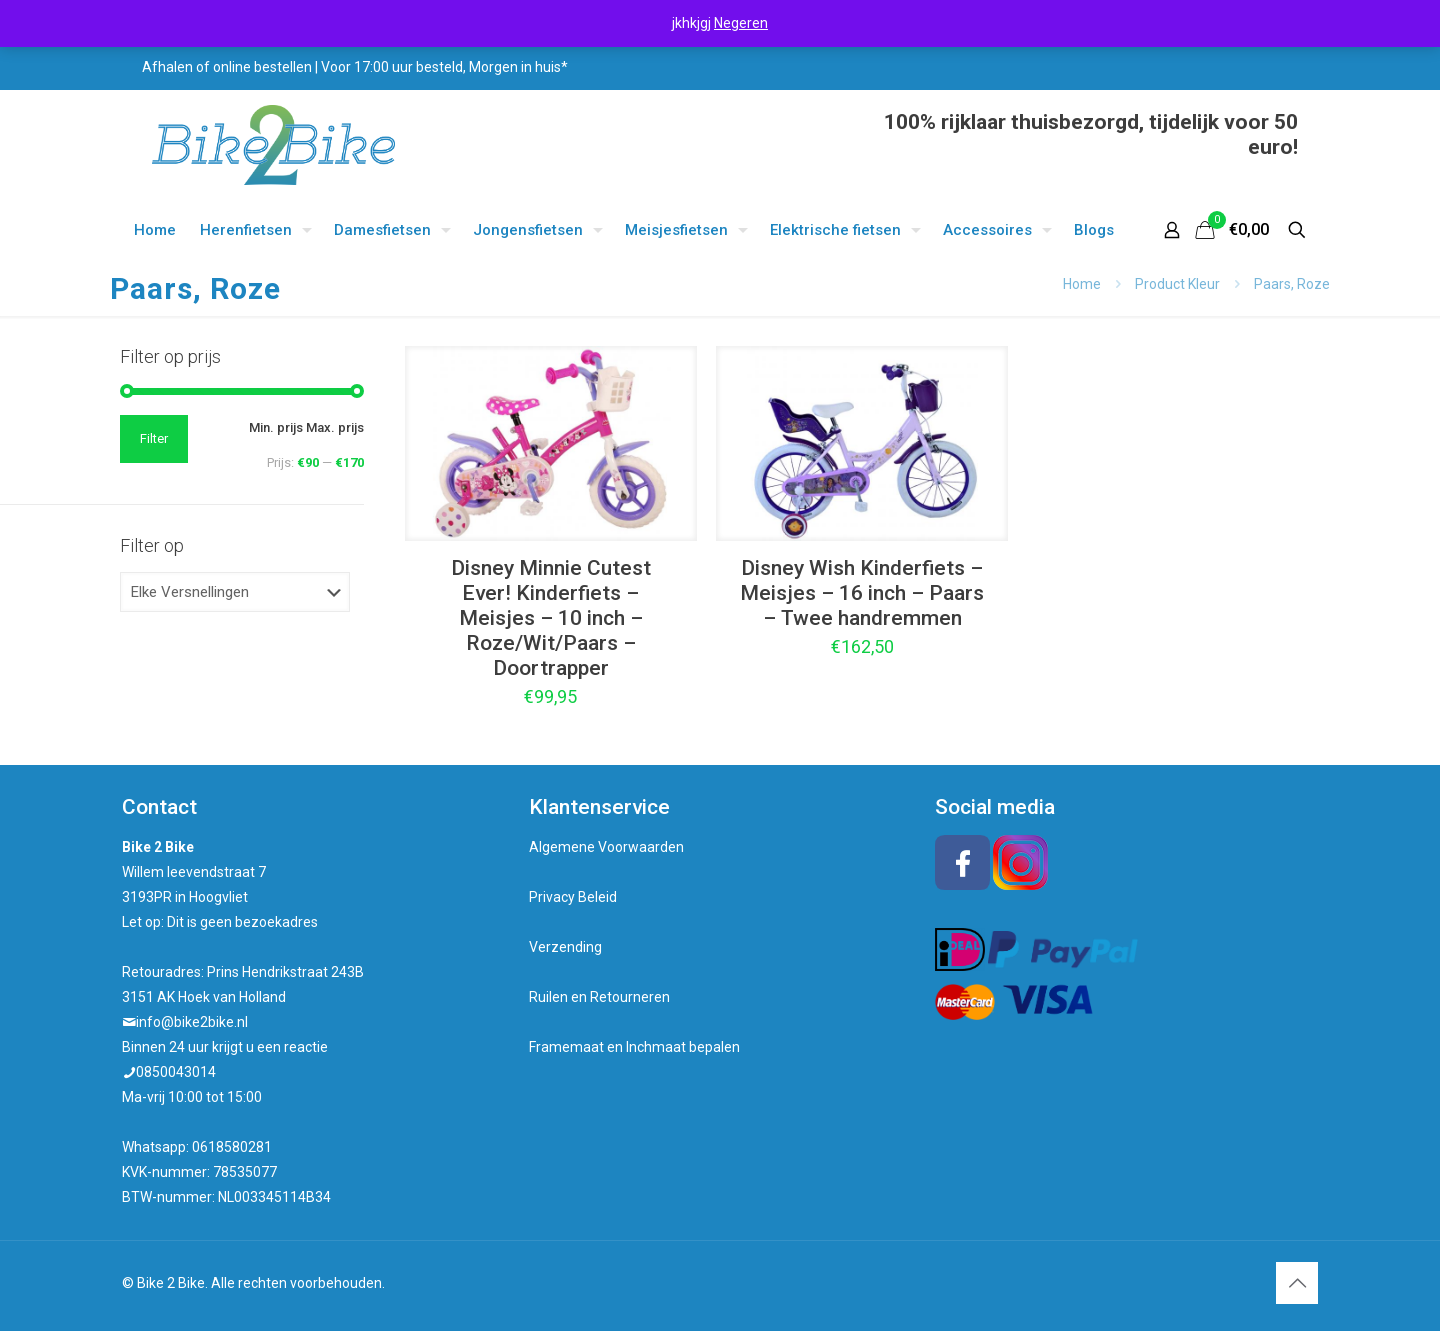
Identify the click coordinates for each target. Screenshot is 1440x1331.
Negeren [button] (741, 23)
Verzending (565, 947)
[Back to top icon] (1297, 1283)
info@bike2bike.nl (192, 1022)
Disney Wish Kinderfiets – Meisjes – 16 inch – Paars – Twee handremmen (862, 593)
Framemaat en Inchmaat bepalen (634, 1047)
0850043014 (176, 1072)
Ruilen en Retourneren (599, 997)
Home (1082, 284)
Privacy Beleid (573, 897)
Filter (154, 438)
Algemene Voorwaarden (606, 847)
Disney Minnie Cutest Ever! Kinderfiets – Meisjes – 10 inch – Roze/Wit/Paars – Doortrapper (551, 618)
